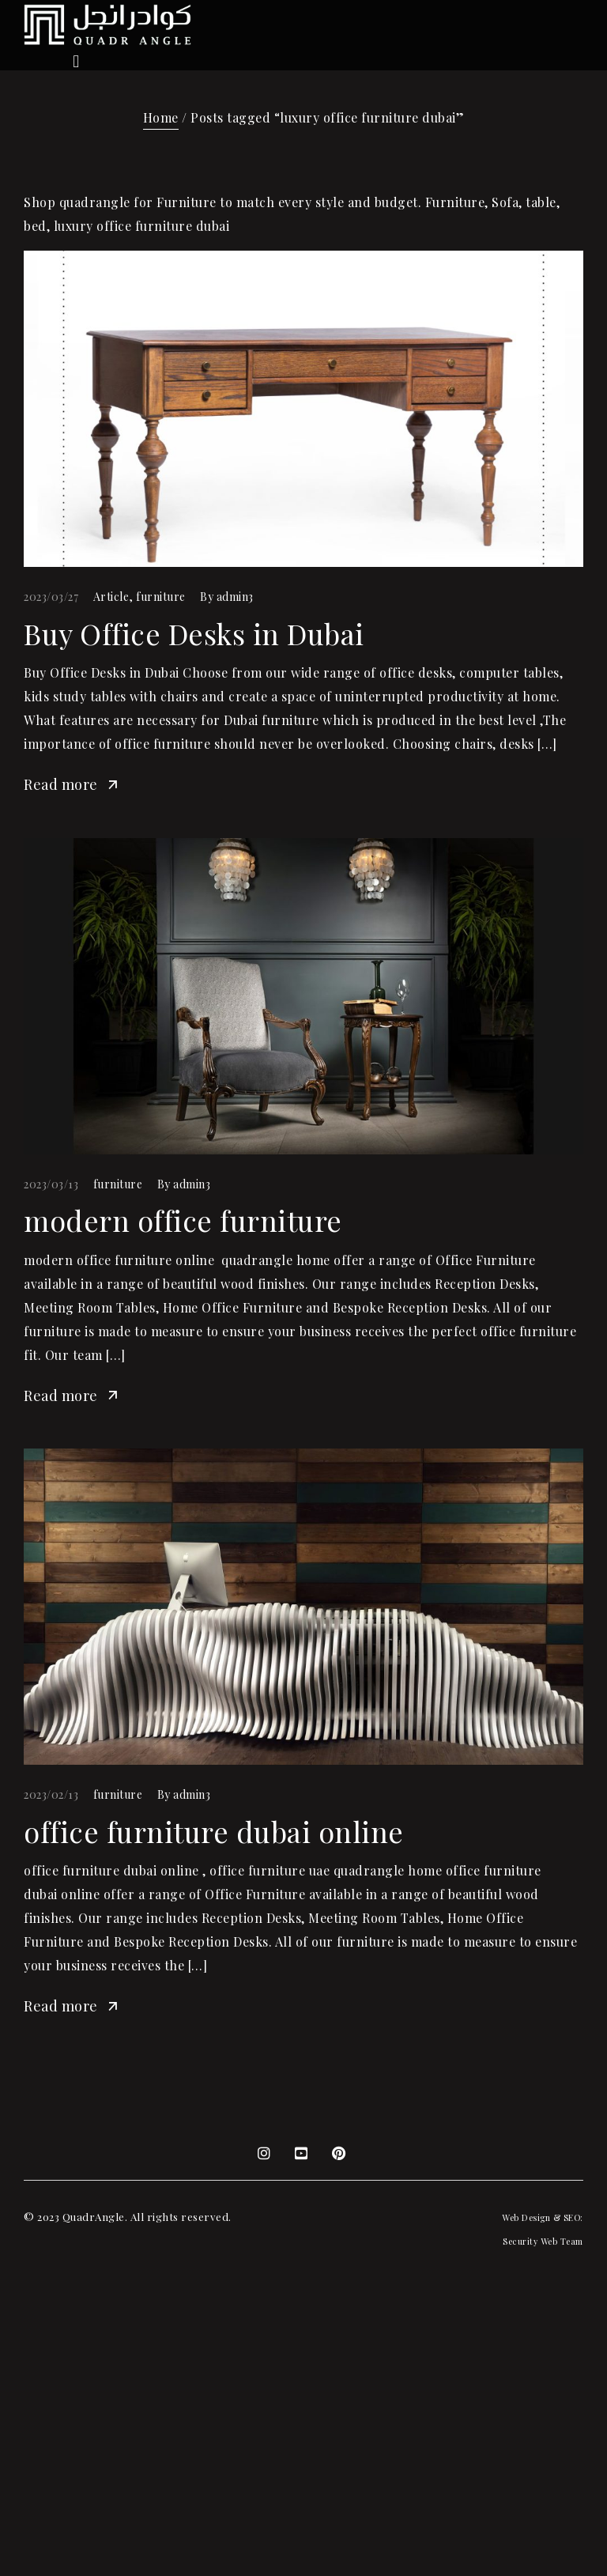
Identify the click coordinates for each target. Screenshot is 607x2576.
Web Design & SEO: (542, 2217)
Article (111, 596)
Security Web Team (543, 2241)
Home (161, 117)
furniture (161, 596)
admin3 (235, 596)
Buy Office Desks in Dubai (194, 633)
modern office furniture (183, 1220)
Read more (72, 784)
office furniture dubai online (214, 1831)
